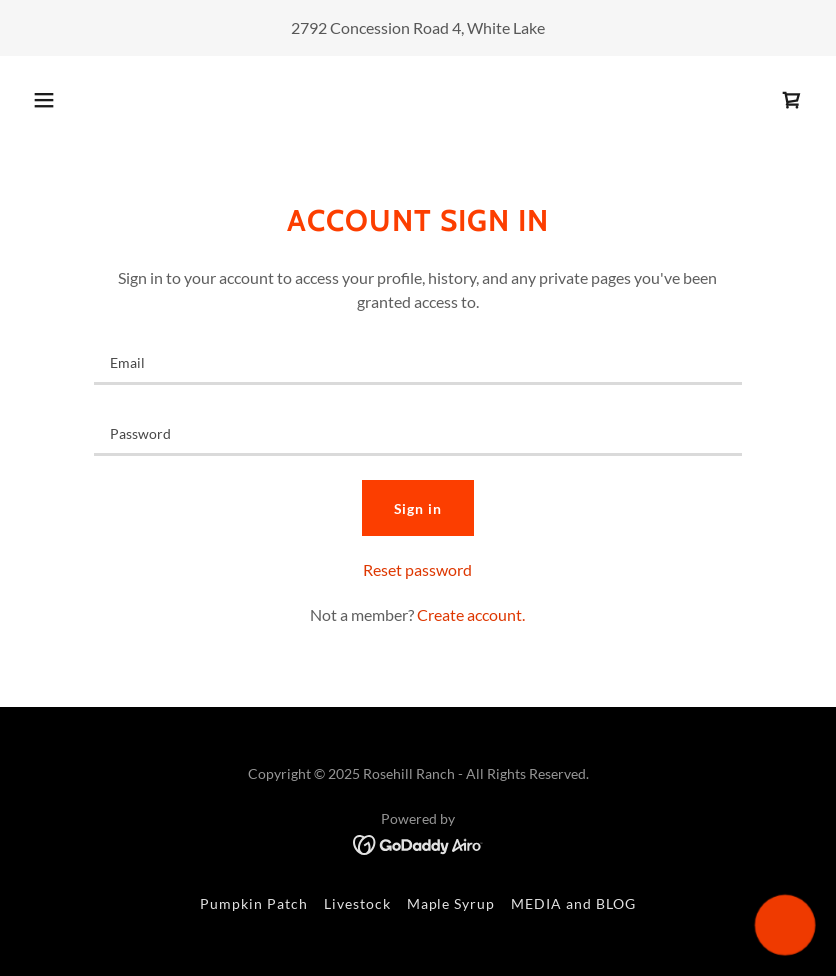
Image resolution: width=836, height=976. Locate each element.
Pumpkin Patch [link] (254, 903)
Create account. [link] (471, 614)
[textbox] (418, 361)
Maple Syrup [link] (451, 903)
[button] (44, 100)
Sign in (418, 508)
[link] (792, 100)
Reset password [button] (417, 569)
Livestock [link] (357, 903)
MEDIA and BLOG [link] (573, 903)
